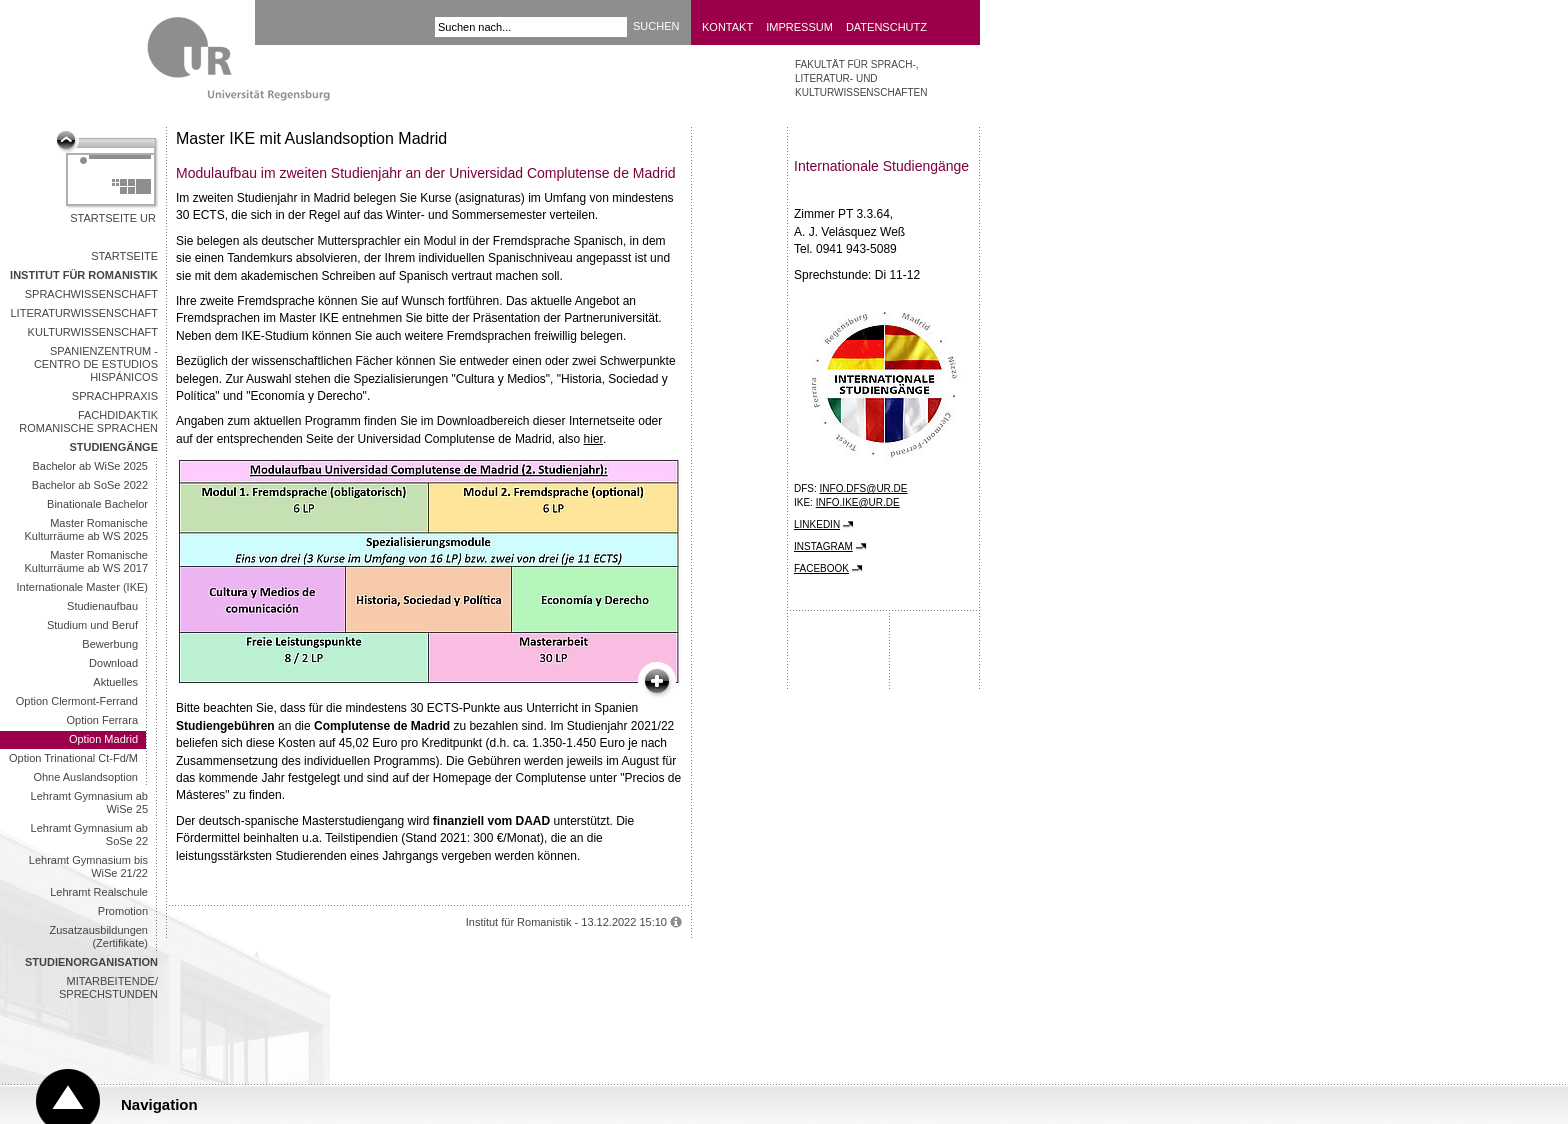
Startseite (124, 256)
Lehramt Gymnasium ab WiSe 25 (89, 802)
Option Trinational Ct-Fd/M (73, 758)
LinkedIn (817, 524)
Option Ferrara (102, 720)
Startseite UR (113, 218)
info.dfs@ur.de (864, 488)
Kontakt (727, 27)
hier (593, 439)
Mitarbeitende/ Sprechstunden (108, 987)
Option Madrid (103, 739)
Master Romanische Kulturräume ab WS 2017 (86, 561)
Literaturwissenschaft (85, 313)
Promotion (123, 911)
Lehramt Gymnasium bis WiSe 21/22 (88, 866)
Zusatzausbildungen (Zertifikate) (99, 936)
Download (113, 663)
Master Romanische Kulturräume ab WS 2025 (86, 529)
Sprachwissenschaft (91, 294)
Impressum (799, 27)
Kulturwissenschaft (93, 332)
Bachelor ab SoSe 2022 (90, 485)
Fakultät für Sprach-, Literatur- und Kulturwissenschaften (861, 78)
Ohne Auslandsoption (85, 777)
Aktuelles (115, 682)
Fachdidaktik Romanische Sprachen (88, 421)
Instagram (823, 546)
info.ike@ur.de (858, 502)
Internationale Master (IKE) (82, 587)
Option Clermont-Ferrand (77, 701)
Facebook (821, 568)
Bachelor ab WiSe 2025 (90, 466)
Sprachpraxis (115, 396)
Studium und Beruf (92, 625)
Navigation (159, 1104)
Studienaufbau (102, 606)
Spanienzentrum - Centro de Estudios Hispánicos (96, 364)
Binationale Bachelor (97, 504)
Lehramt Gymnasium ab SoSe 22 (89, 834)
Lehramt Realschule (99, 892)
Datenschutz (886, 27)
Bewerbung (110, 644)
